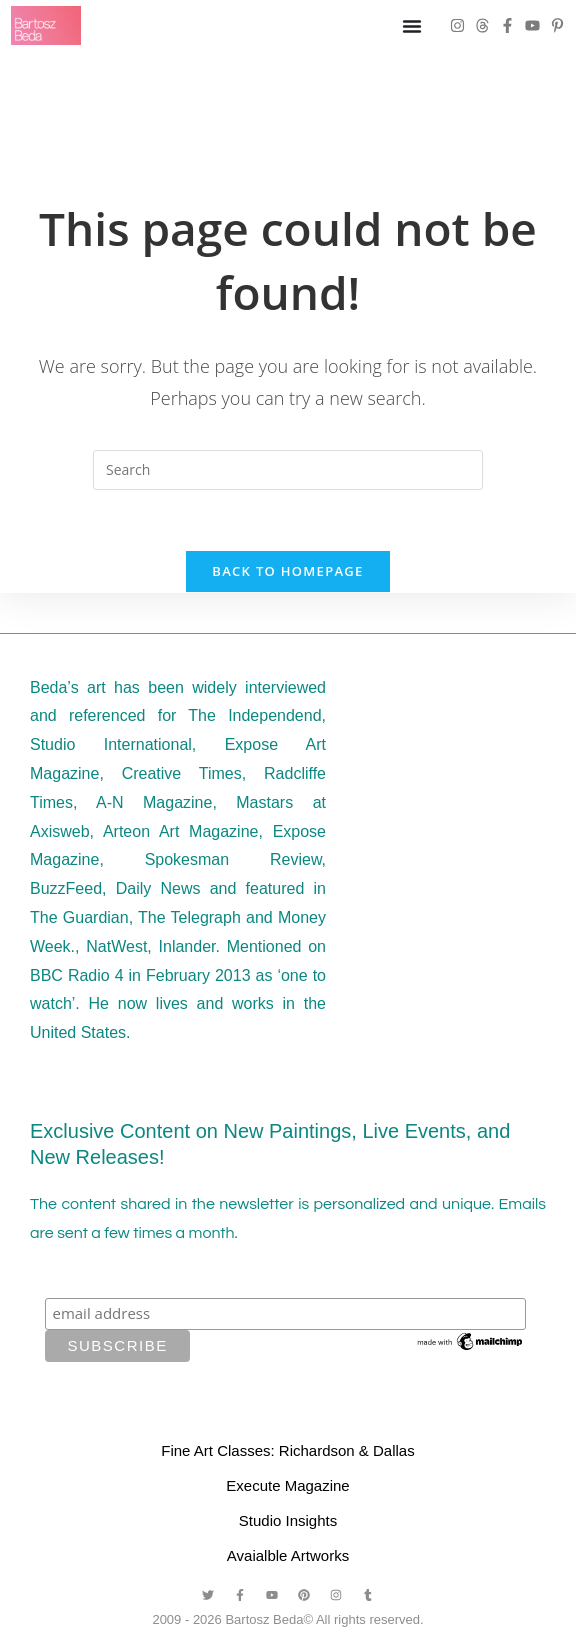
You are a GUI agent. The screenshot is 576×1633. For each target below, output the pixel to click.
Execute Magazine (287, 1485)
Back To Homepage (287, 571)
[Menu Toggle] (412, 26)
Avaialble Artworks (288, 1555)
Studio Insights (288, 1520)
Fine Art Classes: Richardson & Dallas (287, 1450)
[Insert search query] (288, 470)
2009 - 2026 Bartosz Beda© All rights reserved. (287, 1619)
